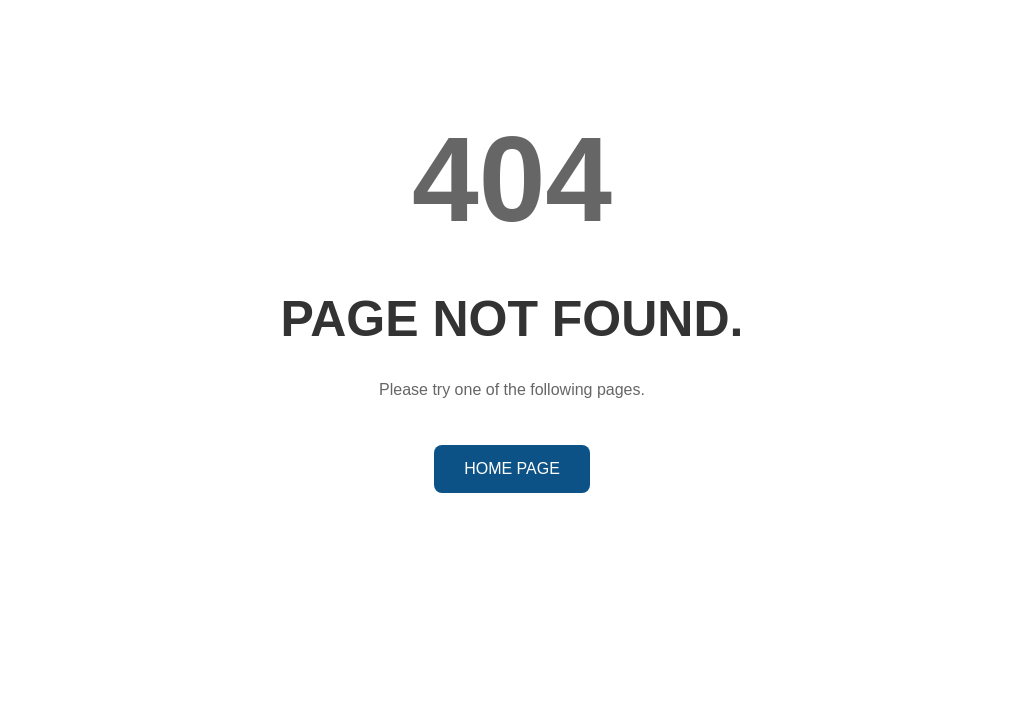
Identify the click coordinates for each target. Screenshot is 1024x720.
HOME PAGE (512, 468)
